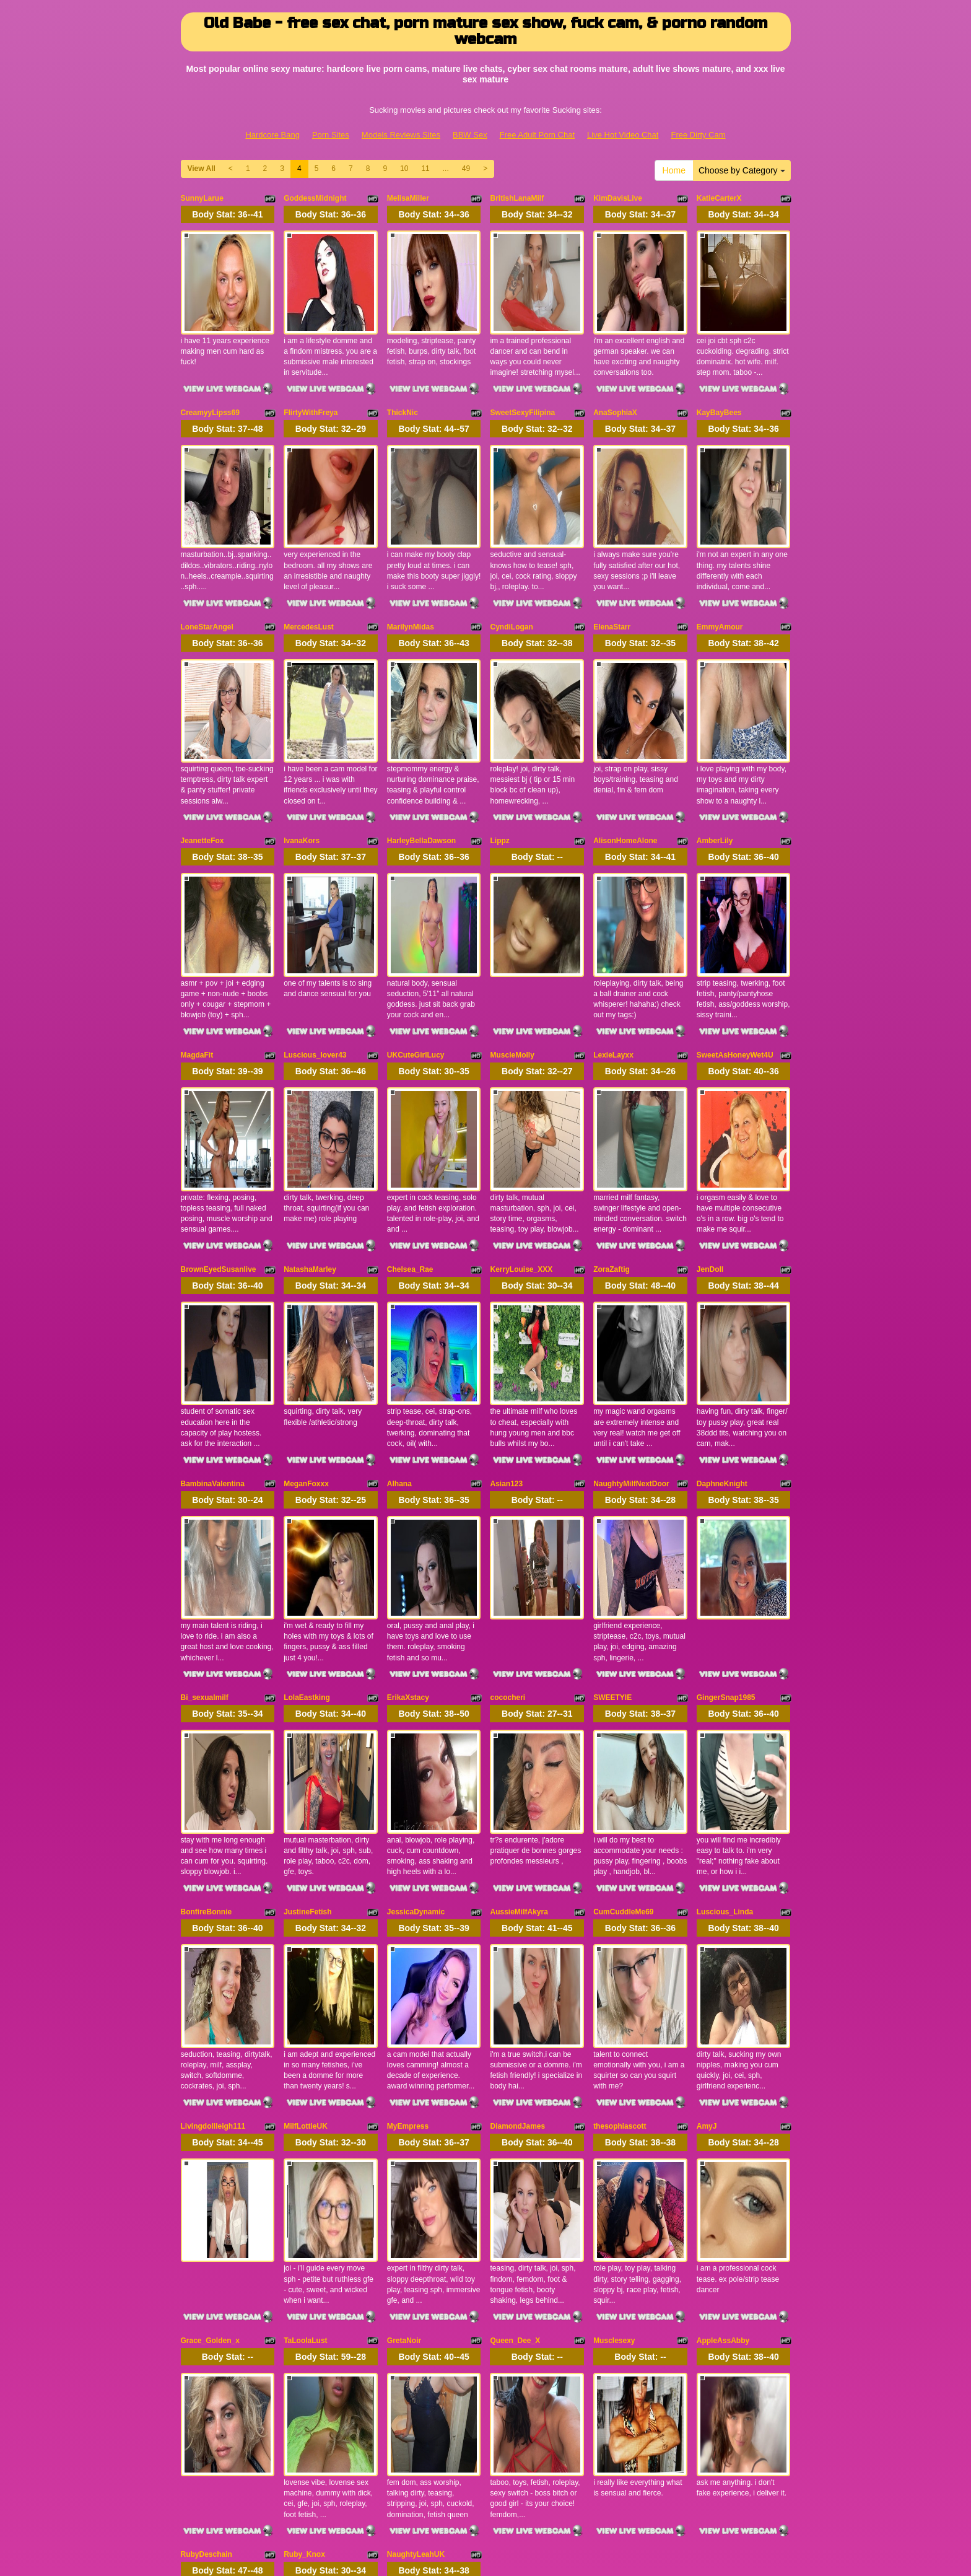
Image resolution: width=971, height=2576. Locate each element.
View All (202, 168)
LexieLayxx (613, 925)
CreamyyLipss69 (210, 379)
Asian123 (506, 1288)
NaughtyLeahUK (416, 2197)
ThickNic (402, 379)
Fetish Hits (481, 2547)
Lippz (499, 743)
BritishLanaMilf (517, 198)
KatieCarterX (719, 198)
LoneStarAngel (207, 562)
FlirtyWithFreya (310, 379)
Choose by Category (742, 170)
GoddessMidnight (315, 198)
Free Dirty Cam (698, 134)
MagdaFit (197, 925)
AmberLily (715, 743)
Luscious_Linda (725, 1651)
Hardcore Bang (272, 134)
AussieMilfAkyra (518, 1651)
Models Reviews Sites (401, 134)
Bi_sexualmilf (205, 1470)
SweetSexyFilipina (522, 379)
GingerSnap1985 (726, 1470)
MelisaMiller (408, 198)
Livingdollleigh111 (213, 1833)
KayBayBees (719, 379)
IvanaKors (302, 743)
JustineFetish (307, 1651)
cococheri (507, 1470)
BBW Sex (470, 134)
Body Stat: (227, 214)
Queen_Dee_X (515, 2015)
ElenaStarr (611, 562)
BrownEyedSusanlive (218, 1106)
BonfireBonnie (206, 1651)
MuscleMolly (512, 925)
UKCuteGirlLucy (416, 925)
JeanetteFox (202, 743)
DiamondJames (517, 1833)
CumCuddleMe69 (623, 1651)
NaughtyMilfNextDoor (631, 1288)
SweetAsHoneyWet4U (735, 925)
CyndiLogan (511, 562)
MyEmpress (408, 1833)
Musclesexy (614, 2015)
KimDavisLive (617, 198)
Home (674, 170)
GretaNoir (404, 2015)
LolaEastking (307, 1470)
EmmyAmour (720, 562)
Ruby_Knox (304, 2197)
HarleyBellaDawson (421, 743)
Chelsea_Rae (410, 1106)
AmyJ (707, 1833)
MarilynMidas (410, 562)
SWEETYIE (612, 1470)
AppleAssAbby (723, 2015)
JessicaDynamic (416, 1651)
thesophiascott (619, 1833)
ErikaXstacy (408, 1470)
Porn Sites (330, 134)
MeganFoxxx (306, 1288)
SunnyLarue (202, 198)
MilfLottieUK (306, 1833)
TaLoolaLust (305, 2015)
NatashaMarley (310, 1106)
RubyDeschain (206, 2197)
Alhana (399, 1288)
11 (425, 168)
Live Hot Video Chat (622, 134)
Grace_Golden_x (210, 2015)
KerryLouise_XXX (521, 1106)
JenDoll (710, 1106)
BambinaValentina (213, 1288)
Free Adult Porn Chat (537, 134)
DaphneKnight (722, 1288)
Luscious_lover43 (315, 925)
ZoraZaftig (611, 1106)
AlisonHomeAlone (625, 743)
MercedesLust (309, 562)
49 (466, 168)
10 (404, 168)
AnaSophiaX (615, 379)
